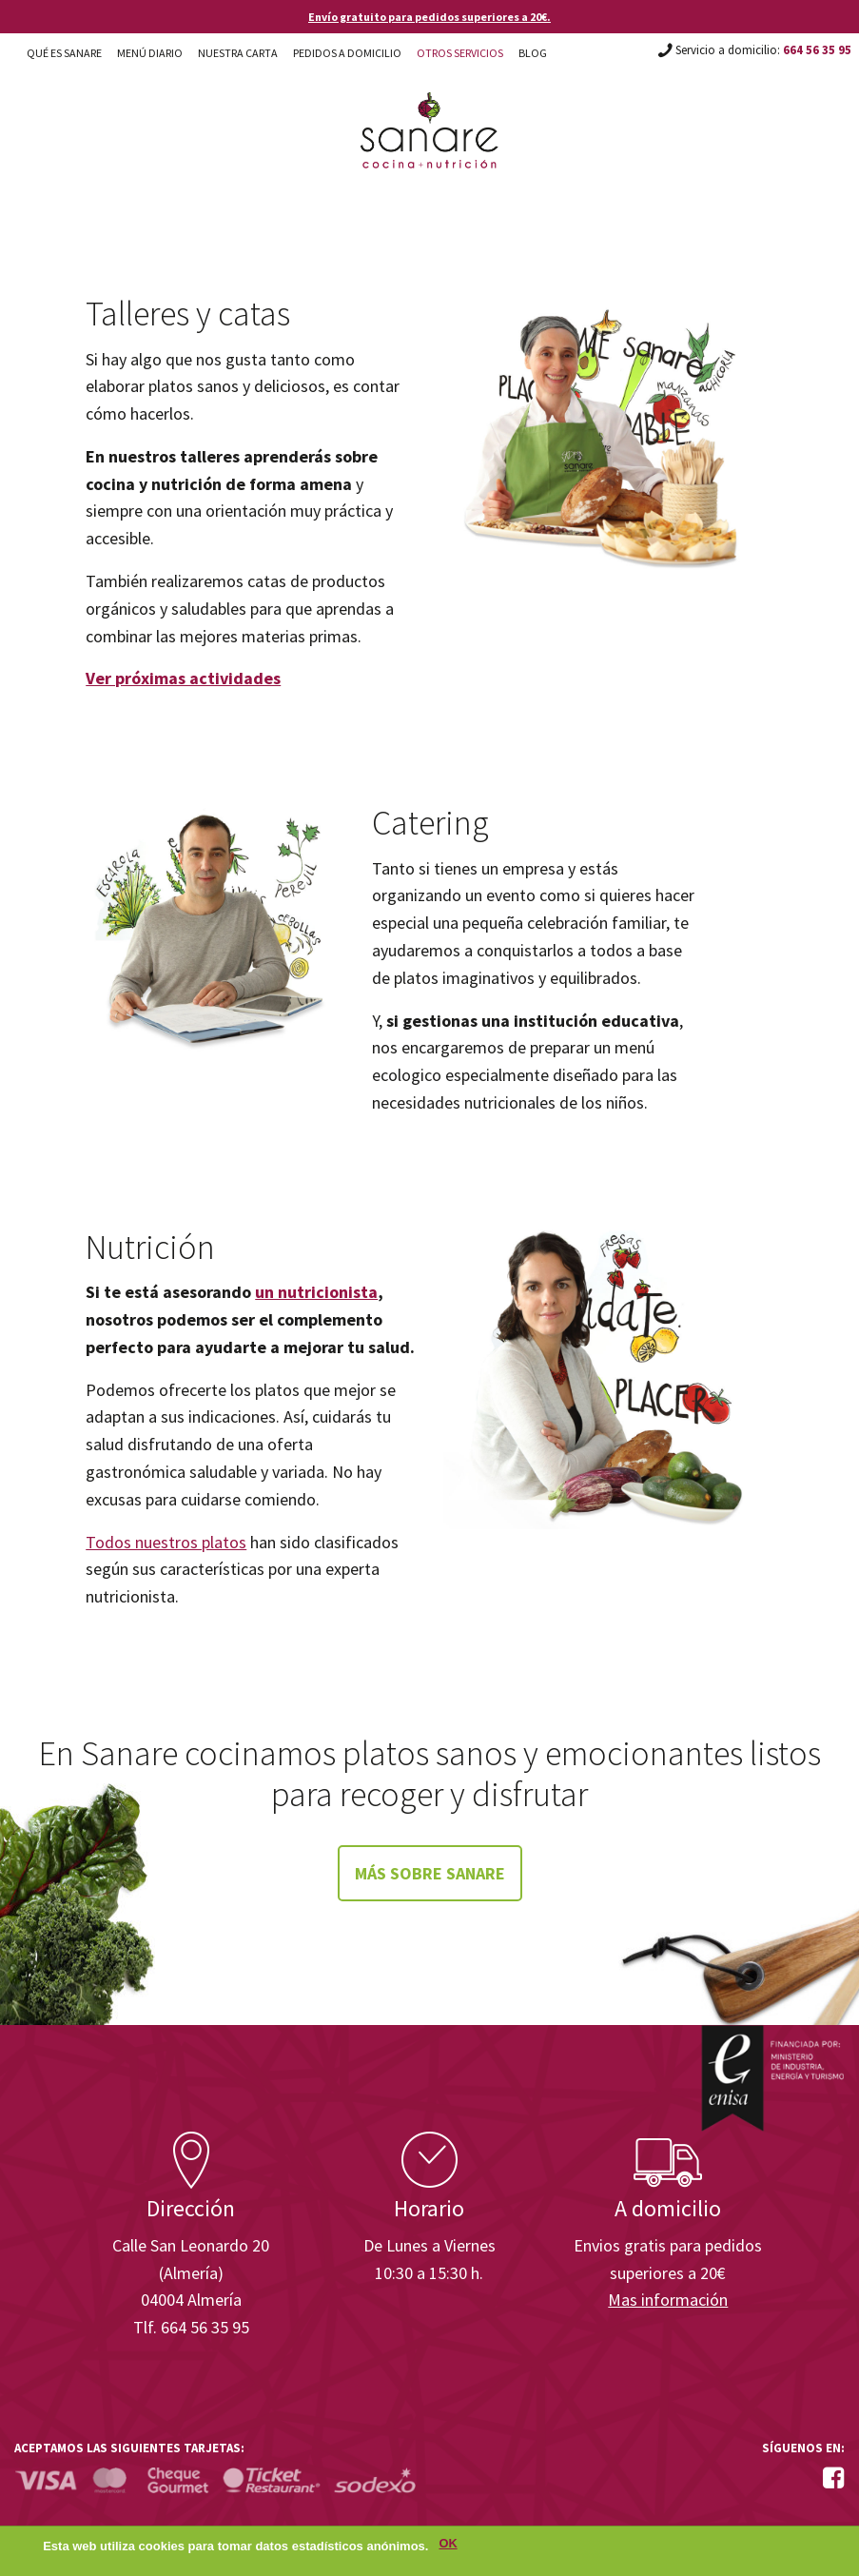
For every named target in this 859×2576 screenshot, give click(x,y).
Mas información (668, 2300)
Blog (532, 53)
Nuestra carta (238, 53)
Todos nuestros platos (166, 1542)
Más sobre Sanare (430, 1873)
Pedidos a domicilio (347, 53)
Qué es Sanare (64, 53)
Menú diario (150, 53)
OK (448, 2548)
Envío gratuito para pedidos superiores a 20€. (429, 17)
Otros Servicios (460, 53)
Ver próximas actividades (183, 678)
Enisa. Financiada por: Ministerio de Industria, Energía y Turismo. (772, 2078)
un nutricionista (316, 1292)
